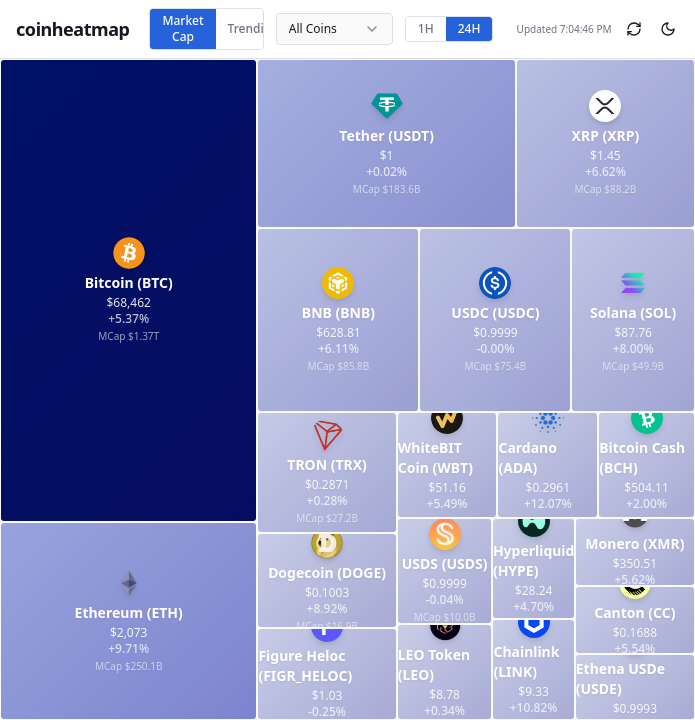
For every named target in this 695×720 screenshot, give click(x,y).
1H (426, 28)
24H (469, 28)
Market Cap (182, 28)
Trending (253, 28)
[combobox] (334, 29)
